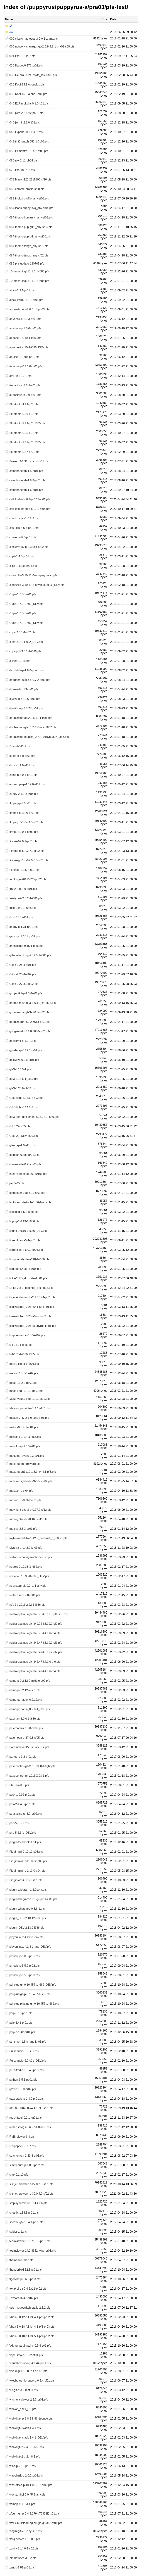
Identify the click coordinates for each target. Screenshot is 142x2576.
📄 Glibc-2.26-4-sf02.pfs (20, 974)
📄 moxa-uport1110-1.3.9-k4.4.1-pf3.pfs (30, 1471)
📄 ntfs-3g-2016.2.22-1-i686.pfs (25, 1604)
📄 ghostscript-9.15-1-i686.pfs (24, 945)
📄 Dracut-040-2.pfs (18, 746)
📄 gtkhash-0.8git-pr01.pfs (22, 1154)
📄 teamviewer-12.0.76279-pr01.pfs (28, 2241)
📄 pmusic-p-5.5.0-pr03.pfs (22, 1975)
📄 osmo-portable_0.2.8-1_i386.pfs (27, 1709)
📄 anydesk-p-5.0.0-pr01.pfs (23, 328)
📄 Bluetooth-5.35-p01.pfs (21, 432)
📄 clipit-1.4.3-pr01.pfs (19, 556)
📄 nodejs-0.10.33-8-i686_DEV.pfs (27, 1576)
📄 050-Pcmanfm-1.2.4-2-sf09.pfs (26, 151)
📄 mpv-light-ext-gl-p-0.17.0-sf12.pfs (28, 1509)
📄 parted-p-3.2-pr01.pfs (20, 1756)
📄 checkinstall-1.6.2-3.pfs (22, 518)
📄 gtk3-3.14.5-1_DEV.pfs (21, 1078)
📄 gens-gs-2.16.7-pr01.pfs (22, 936)
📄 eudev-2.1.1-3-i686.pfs (21, 793)
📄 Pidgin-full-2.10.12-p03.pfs (24, 1851)
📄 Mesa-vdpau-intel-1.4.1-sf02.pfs (27, 1408)
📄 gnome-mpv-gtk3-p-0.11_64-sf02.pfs (30, 1002)
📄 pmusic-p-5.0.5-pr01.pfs (22, 1956)
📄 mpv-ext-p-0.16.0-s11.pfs (23, 1500)
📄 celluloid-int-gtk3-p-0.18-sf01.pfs (27, 499)
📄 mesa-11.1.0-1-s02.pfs (21, 1373)
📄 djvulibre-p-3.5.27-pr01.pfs (24, 708)
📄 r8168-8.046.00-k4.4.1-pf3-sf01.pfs (29, 2108)
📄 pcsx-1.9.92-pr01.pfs (20, 1794)
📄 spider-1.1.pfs (16, 2231)
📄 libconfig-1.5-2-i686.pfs (21, 1211)
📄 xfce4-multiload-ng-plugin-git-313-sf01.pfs (33, 2523)
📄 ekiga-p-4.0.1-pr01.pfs (21, 774)
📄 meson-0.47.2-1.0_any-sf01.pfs (27, 1417)
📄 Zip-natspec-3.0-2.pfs (20, 2558)
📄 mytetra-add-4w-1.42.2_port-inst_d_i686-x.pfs (36, 1538)
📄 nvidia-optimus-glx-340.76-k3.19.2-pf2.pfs (33, 1623)
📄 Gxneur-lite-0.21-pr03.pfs (23, 1164)
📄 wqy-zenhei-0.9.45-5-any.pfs (25, 2494)
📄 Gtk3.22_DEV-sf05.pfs (21, 1135)
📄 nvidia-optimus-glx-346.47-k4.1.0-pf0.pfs (32, 1661)
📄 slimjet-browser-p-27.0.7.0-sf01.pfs (29, 2184)
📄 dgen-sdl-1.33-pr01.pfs (21, 689)
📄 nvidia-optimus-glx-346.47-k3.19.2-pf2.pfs (33, 1652)
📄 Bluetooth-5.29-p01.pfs (21, 413)
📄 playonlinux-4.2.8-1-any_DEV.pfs (28, 1946)
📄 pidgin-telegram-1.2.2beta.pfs (26, 1889)
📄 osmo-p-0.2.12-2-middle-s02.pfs (27, 1680)
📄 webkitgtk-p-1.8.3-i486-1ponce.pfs (28, 2418)
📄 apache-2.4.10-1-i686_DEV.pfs (26, 347)
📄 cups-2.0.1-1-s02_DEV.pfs (24, 641)
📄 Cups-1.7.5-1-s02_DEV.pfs (24, 622)
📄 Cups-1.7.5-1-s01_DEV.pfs (24, 603)
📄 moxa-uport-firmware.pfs (22, 1463)
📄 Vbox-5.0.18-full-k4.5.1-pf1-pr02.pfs (29, 2336)
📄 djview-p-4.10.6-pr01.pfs (22, 698)
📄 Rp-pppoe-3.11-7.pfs (20, 2146)
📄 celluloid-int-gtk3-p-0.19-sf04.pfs (27, 508)
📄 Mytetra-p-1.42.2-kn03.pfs (23, 1547)
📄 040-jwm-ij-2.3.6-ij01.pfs (22, 122)
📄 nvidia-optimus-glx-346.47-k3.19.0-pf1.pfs (33, 1642)
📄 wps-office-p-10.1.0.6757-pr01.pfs (28, 2485)
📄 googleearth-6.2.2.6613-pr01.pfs (27, 1021)
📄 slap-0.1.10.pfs (16, 2174)
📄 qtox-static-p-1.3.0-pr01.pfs (24, 2098)
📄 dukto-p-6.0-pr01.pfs (20, 755)
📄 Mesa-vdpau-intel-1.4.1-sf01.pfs (27, 1398)
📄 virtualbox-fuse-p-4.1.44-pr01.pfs (28, 2363)
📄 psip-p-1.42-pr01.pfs (20, 2032)
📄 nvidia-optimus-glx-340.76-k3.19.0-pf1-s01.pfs (36, 1614)
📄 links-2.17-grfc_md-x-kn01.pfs (26, 1278)
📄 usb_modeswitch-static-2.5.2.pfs (27, 2307)
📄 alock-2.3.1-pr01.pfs (20, 290)
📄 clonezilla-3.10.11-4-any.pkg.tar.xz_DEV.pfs (34, 584)
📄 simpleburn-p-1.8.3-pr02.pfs (25, 2165)
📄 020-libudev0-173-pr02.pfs (24, 65)
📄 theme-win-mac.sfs (19, 2260)
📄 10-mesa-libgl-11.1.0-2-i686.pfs (27, 280)
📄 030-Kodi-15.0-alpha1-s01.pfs (26, 94)
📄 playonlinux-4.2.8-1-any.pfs (24, 1937)
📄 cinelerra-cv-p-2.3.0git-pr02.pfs (26, 546)
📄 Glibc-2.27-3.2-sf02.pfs (21, 983)
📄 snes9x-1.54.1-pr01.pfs (22, 2212)
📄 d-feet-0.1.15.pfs (17, 660)
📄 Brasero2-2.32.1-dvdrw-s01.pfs (27, 461)
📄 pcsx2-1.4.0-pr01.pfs (20, 1804)
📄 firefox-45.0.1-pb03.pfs (21, 831)
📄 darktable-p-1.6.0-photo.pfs (24, 670)
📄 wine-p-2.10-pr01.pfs (20, 2466)
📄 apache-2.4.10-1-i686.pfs (23, 337)
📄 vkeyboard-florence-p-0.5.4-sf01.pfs (30, 2380)
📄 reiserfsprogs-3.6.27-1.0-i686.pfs (28, 2127)
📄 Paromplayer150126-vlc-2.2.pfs (27, 1747)
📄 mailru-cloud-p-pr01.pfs (22, 1363)
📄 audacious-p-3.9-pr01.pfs (23, 394)
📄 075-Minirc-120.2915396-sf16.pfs (28, 179)
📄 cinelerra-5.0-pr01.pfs (21, 537)
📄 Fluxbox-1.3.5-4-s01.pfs (22, 869)
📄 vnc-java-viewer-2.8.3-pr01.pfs (26, 2399)
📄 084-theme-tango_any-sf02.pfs (26, 255)
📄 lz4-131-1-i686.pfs (18, 1344)
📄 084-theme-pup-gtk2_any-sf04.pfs (28, 227)
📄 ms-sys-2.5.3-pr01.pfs (21, 1528)
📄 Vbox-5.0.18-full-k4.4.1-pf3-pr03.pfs (29, 2326)
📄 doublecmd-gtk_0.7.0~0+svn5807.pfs (31, 727)
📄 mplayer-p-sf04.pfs (19, 1490)
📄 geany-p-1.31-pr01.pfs (21, 926)
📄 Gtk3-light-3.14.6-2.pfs (21, 1107)
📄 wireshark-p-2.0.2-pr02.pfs (24, 2475)
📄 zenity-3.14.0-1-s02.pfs (21, 2548)
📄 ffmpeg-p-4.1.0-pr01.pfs (22, 812)
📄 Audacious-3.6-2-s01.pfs (22, 385)
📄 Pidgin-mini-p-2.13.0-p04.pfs (25, 1870)
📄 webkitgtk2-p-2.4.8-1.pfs (22, 2456)
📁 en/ (9, 32)
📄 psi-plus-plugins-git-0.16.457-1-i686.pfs (32, 2003)
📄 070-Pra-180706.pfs (20, 170)
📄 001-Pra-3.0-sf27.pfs (20, 56)
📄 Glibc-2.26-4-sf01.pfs (20, 964)
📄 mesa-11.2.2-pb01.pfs (21, 1382)
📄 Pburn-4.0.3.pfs (17, 1785)
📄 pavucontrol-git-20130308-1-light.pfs (30, 1766)
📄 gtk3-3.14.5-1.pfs (18, 1069)
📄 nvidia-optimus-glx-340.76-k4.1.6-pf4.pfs (32, 1633)
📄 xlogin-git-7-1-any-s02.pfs (23, 2531)
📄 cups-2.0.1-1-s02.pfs (20, 632)
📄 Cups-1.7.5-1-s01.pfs (20, 594)
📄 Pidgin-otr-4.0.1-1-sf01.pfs (23, 1880)
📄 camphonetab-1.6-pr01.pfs (24, 489)
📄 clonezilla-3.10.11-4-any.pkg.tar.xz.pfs (31, 575)
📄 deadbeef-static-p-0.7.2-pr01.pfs (27, 679)
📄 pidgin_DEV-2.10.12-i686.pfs (25, 1918)
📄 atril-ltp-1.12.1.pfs (18, 375)
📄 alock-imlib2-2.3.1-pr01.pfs (24, 299)
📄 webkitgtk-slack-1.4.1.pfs (23, 2428)
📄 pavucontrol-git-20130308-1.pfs (27, 1775)
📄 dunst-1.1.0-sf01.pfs (20, 765)
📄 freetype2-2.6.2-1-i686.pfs (23, 898)
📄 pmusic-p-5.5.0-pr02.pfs (22, 1965)
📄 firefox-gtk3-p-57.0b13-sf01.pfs (26, 860)
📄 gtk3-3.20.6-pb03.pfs (20, 1088)
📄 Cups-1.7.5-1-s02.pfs (20, 613)
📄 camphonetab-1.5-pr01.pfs (24, 470)
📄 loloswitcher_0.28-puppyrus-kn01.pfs (30, 1325)
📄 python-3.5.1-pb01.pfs (21, 2079)
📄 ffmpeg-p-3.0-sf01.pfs (20, 803)
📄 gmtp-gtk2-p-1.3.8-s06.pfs (23, 993)
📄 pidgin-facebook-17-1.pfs (23, 1842)
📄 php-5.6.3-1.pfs (17, 1823)
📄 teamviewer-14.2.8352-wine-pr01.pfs (30, 2250)
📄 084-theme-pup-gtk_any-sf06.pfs (28, 236)
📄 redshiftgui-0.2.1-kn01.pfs (23, 2117)
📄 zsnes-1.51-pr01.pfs (20, 2567)
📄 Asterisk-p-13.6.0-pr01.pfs (23, 366)
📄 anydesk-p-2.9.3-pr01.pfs (23, 318)
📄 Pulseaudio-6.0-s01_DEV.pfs (25, 2060)
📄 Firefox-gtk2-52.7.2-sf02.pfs (24, 850)
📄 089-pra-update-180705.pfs (24, 263)
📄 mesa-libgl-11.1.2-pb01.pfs (24, 1390)
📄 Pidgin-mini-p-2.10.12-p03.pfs (26, 1861)
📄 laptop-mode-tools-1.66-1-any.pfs (28, 1202)
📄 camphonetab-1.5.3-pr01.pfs (25, 480)
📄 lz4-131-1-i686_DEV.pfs (22, 1354)
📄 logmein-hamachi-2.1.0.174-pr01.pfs (30, 1297)
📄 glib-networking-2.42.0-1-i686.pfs (28, 955)
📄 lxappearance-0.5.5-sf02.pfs (25, 1335)
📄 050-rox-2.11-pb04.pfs (21, 160)
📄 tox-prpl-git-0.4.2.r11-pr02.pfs (25, 2288)
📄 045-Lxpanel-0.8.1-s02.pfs (24, 132)
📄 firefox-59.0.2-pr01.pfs (21, 841)
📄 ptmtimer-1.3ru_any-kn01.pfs (25, 2041)
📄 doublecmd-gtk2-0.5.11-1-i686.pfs (28, 717)
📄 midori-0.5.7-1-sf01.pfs (21, 1427)
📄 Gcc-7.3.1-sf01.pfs (19, 917)
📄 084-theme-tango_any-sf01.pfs (26, 246)
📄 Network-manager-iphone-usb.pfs (28, 1557)
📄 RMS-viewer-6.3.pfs (20, 2136)
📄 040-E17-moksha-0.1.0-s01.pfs (27, 103)
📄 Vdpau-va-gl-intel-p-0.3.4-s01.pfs (28, 2345)
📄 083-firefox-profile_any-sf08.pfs (27, 198)
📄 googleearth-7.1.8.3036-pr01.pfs (27, 1031)
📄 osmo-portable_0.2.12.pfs (23, 1699)
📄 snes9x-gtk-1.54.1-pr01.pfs (24, 2222)
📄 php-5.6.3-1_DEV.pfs (20, 1832)
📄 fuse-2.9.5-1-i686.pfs (20, 907)
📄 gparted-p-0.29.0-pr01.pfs (23, 1050)
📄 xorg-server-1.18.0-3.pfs (22, 2539)
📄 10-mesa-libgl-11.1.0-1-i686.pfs (27, 271)
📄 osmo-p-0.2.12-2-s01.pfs (23, 1690)
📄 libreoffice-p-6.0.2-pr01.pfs (24, 1249)
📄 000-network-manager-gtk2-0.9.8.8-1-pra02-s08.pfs (39, 46)
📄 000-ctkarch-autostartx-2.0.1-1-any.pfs (31, 38)
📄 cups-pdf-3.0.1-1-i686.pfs (23, 651)
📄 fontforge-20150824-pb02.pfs (25, 879)
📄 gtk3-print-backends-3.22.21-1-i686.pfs (31, 1116)
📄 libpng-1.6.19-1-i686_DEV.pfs (26, 1230)
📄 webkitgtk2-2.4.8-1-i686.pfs (24, 2447)
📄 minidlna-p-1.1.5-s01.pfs (22, 1446)
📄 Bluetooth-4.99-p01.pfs (21, 404)
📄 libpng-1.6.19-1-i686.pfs (22, 1221)
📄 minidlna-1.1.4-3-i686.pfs (23, 1436)
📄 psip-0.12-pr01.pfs (18, 2013)
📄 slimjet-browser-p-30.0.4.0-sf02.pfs (29, 2193)
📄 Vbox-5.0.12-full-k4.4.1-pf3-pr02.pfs (29, 2317)
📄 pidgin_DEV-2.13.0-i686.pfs (24, 1927)
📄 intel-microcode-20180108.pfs (26, 1173)
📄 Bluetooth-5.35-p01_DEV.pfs (25, 442)
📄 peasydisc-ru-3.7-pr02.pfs (23, 1813)
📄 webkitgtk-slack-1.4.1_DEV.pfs (26, 2437)
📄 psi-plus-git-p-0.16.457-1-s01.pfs (28, 1994)
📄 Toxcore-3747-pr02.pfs (21, 2298)
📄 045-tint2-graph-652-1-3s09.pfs (27, 141)
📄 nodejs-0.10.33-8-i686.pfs (23, 1566)
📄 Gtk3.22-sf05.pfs (17, 1126)
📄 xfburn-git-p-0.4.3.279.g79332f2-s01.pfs (32, 2513)
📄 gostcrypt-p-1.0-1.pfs (20, 1040)
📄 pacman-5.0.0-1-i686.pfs (22, 1718)
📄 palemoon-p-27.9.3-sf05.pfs (24, 1737)
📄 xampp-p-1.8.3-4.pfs (20, 2504)
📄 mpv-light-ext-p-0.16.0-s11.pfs (26, 1519)
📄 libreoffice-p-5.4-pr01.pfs (22, 1240)
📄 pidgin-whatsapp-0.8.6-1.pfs (25, 1908)
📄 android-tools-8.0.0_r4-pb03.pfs (27, 309)
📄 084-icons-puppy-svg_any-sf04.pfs (29, 208)
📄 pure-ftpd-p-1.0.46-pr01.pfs (24, 2070)
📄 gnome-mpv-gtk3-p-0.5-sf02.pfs (27, 1012)
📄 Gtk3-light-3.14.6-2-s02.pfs (24, 1097)
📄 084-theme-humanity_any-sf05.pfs (29, 217)
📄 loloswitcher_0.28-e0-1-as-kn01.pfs (29, 1306)
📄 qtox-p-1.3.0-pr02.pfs (20, 2089)
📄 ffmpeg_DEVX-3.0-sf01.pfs (24, 822)
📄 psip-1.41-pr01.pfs (18, 2022)
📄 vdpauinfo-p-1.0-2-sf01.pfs (24, 2355)
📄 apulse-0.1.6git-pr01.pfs (22, 356)
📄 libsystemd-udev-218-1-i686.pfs (27, 1259)
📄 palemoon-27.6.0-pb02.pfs (24, 1728)
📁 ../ (8, 25)
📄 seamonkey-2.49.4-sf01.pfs (24, 2155)
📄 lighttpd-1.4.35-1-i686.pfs (23, 1268)
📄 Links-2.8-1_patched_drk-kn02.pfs (29, 1287)
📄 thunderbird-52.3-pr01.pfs (23, 2269)
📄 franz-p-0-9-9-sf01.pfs (21, 888)
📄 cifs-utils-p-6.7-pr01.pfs (21, 527)
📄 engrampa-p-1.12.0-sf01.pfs (25, 784)
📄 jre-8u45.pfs (15, 1183)
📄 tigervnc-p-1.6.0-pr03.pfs (23, 2279)
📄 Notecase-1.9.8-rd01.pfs (22, 1595)
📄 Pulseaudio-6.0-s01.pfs (22, 2051)
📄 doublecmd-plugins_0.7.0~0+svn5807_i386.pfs (37, 736)
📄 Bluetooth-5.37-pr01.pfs (22, 451)
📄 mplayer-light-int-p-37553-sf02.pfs (28, 1481)
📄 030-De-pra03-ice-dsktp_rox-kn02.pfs (31, 75)
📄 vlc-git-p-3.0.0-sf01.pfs (21, 2390)
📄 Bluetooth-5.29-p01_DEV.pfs (25, 423)
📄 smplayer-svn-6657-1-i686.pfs (26, 2203)
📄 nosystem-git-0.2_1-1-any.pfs (25, 1585)
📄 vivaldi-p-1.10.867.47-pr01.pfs (26, 2371)
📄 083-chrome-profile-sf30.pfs (24, 189)
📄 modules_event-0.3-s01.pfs (24, 1455)
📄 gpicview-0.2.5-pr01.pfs (22, 1059)
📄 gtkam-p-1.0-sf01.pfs (20, 1145)
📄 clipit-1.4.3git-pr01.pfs (21, 565)
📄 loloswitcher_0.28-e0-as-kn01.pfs (28, 1316)
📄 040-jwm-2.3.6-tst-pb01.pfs (24, 113)
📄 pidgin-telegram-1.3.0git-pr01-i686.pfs (31, 1899)
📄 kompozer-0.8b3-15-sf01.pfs (25, 1192)
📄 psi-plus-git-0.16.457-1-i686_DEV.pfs (30, 1984)
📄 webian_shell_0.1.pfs (20, 2409)
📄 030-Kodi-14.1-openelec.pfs (25, 84)
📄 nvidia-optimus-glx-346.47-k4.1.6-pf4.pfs (32, 1671)
